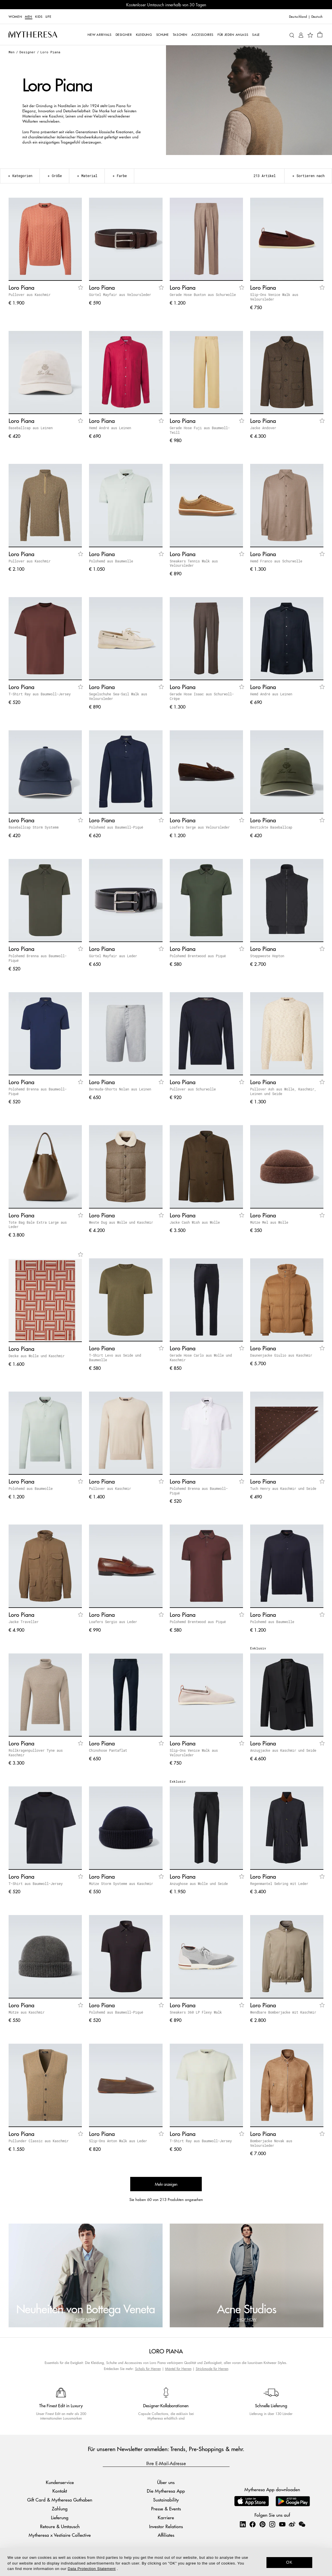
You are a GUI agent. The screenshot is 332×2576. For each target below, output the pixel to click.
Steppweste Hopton (267, 956)
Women (15, 16)
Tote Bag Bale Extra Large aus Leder (38, 1224)
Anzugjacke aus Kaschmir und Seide (283, 1750)
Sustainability (166, 2499)
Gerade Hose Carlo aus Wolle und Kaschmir (201, 1357)
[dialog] (166, 2562)
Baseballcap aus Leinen (31, 427)
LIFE (49, 16)
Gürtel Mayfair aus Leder (113, 956)
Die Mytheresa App (166, 2490)
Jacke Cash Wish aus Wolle (195, 1222)
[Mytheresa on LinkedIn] (242, 2524)
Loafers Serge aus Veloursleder (200, 827)
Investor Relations (166, 2526)
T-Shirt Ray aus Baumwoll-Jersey (40, 694)
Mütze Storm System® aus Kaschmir (121, 1883)
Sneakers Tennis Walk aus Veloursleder (194, 563)
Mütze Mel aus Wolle (269, 1222)
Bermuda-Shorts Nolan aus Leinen (120, 1089)
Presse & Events (166, 2508)
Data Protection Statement (92, 2569)
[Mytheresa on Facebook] (252, 2524)
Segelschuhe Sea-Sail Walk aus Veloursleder (118, 696)
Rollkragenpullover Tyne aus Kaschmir (36, 1752)
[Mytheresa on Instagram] (272, 2524)
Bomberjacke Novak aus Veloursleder (271, 2143)
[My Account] (301, 34)
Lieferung (59, 2517)
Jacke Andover (263, 427)
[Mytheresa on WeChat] (302, 2524)
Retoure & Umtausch (60, 2526)
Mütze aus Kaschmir (27, 2012)
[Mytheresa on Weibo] (291, 2524)
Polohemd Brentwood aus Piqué (198, 956)
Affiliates (166, 2535)
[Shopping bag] (319, 34)
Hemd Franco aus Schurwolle (276, 561)
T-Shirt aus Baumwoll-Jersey (36, 1883)
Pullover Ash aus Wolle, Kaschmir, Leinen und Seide (283, 1091)
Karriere (166, 2517)
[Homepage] (33, 34)
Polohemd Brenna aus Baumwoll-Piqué (38, 958)
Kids (39, 16)
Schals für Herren (148, 2368)
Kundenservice (60, 2482)
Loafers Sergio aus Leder (113, 1621)
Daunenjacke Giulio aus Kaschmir (281, 1355)
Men (28, 16)
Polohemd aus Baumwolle (111, 561)
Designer (27, 52)
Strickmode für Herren (212, 2368)
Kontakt (59, 2490)
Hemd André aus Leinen (110, 427)
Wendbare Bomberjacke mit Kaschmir (283, 2012)
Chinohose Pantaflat (108, 1750)
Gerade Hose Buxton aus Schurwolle (203, 294)
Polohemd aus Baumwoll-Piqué (116, 827)
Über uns (166, 2482)
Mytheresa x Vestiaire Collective (60, 2535)
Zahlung (60, 2508)
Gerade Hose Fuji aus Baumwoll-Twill (200, 430)
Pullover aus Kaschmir (30, 294)
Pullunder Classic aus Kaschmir (39, 2141)
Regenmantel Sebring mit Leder (279, 1883)
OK (289, 2562)
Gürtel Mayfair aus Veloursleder (120, 294)
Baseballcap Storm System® (34, 827)
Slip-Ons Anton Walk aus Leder (118, 2141)
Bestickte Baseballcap (271, 827)
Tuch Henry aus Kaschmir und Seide (283, 1488)
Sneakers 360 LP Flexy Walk (196, 2012)
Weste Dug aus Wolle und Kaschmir (121, 1222)
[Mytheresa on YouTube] (282, 2524)
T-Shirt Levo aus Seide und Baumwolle (115, 1357)
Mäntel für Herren (178, 2368)
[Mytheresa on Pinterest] (262, 2524)
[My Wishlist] (310, 34)
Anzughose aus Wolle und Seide (199, 1883)
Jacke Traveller (24, 1621)
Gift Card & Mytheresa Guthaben (59, 2499)
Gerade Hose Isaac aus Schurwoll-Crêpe (202, 696)
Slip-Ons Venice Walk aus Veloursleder (274, 296)
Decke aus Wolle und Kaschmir (37, 1355)
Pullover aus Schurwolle (193, 1089)
